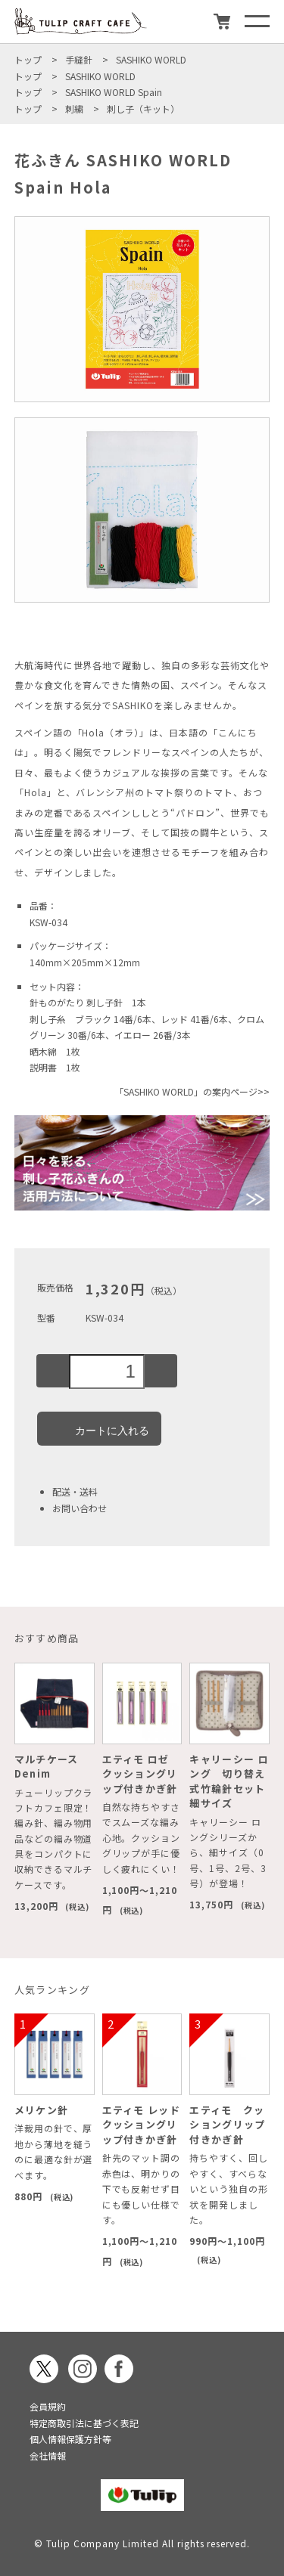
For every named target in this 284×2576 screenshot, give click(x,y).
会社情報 (48, 2455)
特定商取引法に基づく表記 (84, 2422)
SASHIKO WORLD (151, 59)
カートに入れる (99, 1428)
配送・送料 (75, 1491)
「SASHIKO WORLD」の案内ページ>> (192, 1091)
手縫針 (78, 59)
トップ (28, 59)
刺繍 (74, 108)
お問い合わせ (79, 1508)
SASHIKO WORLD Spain (113, 91)
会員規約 (48, 2406)
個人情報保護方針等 (70, 2438)
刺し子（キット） (143, 108)
